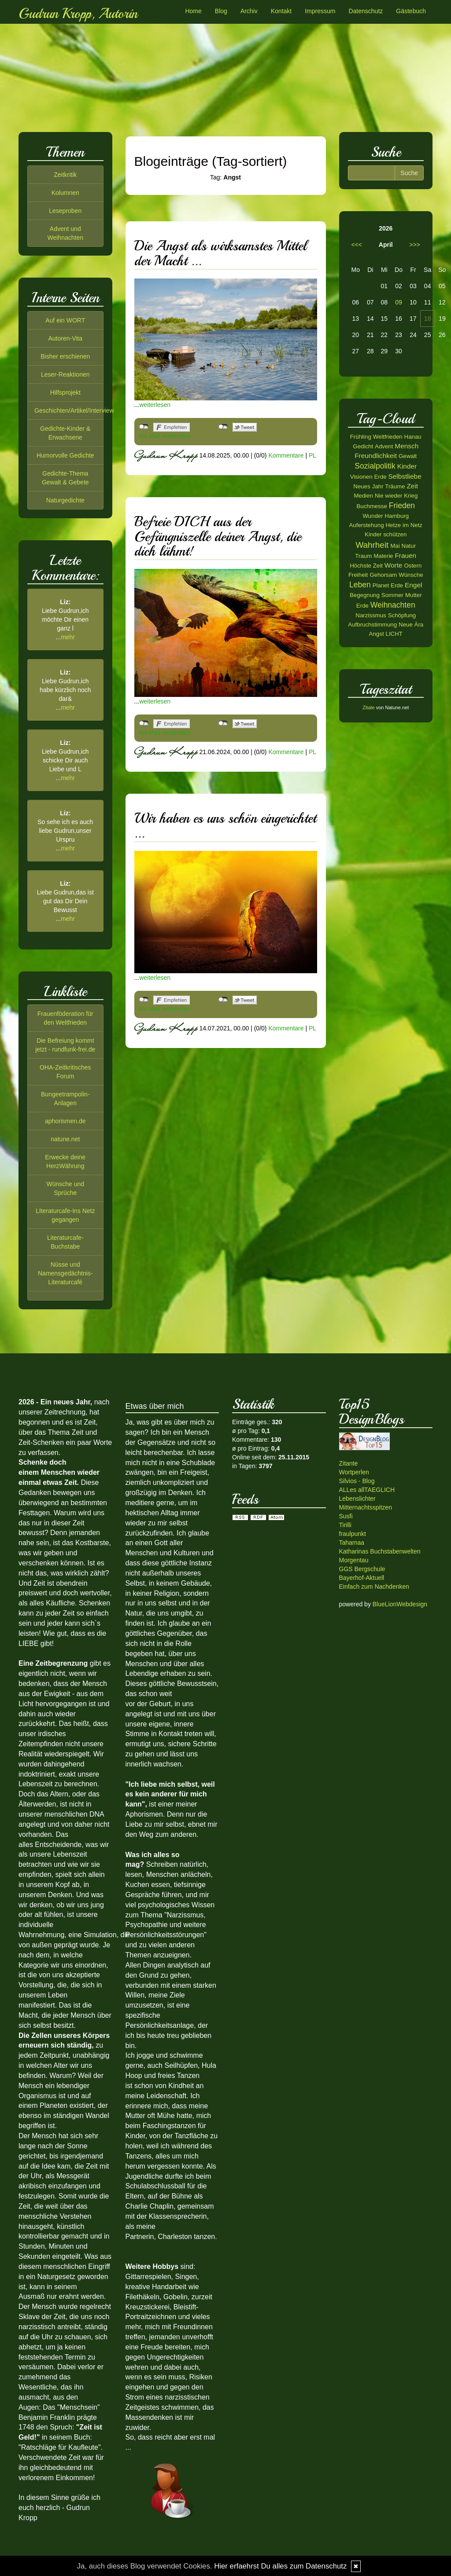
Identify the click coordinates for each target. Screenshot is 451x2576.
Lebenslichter (357, 1498)
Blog (221, 11)
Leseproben (65, 210)
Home (193, 11)
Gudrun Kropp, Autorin (77, 13)
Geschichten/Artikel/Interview (74, 410)
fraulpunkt (352, 1533)
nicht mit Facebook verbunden (144, 426)
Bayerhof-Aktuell (361, 1577)
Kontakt (281, 11)
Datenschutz (365, 11)
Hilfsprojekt (65, 392)
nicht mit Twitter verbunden (223, 426)
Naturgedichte (65, 500)
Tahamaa (352, 1542)
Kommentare (285, 454)
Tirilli (345, 1524)
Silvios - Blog (357, 1480)
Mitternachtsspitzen (365, 1507)
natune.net (65, 1139)
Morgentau (354, 1560)
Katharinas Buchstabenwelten (380, 1551)
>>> (414, 244)
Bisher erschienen (65, 356)
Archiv (249, 11)
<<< (356, 244)
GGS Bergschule (362, 1568)
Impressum (320, 11)
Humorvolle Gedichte (65, 455)
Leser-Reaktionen (65, 374)
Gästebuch (411, 11)
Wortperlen (354, 1472)
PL (312, 454)
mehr (68, 637)
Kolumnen (65, 192)
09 (398, 302)
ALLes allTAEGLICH (367, 1489)
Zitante (348, 1463)
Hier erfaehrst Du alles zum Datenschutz (280, 2566)
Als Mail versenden (165, 436)
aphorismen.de (65, 1121)
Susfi (346, 1516)
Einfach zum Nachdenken (374, 1586)
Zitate (368, 707)
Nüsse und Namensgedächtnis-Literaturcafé (65, 1273)
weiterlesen (154, 404)
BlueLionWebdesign (400, 1604)
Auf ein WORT (65, 320)
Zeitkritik (65, 174)
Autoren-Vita (65, 338)
